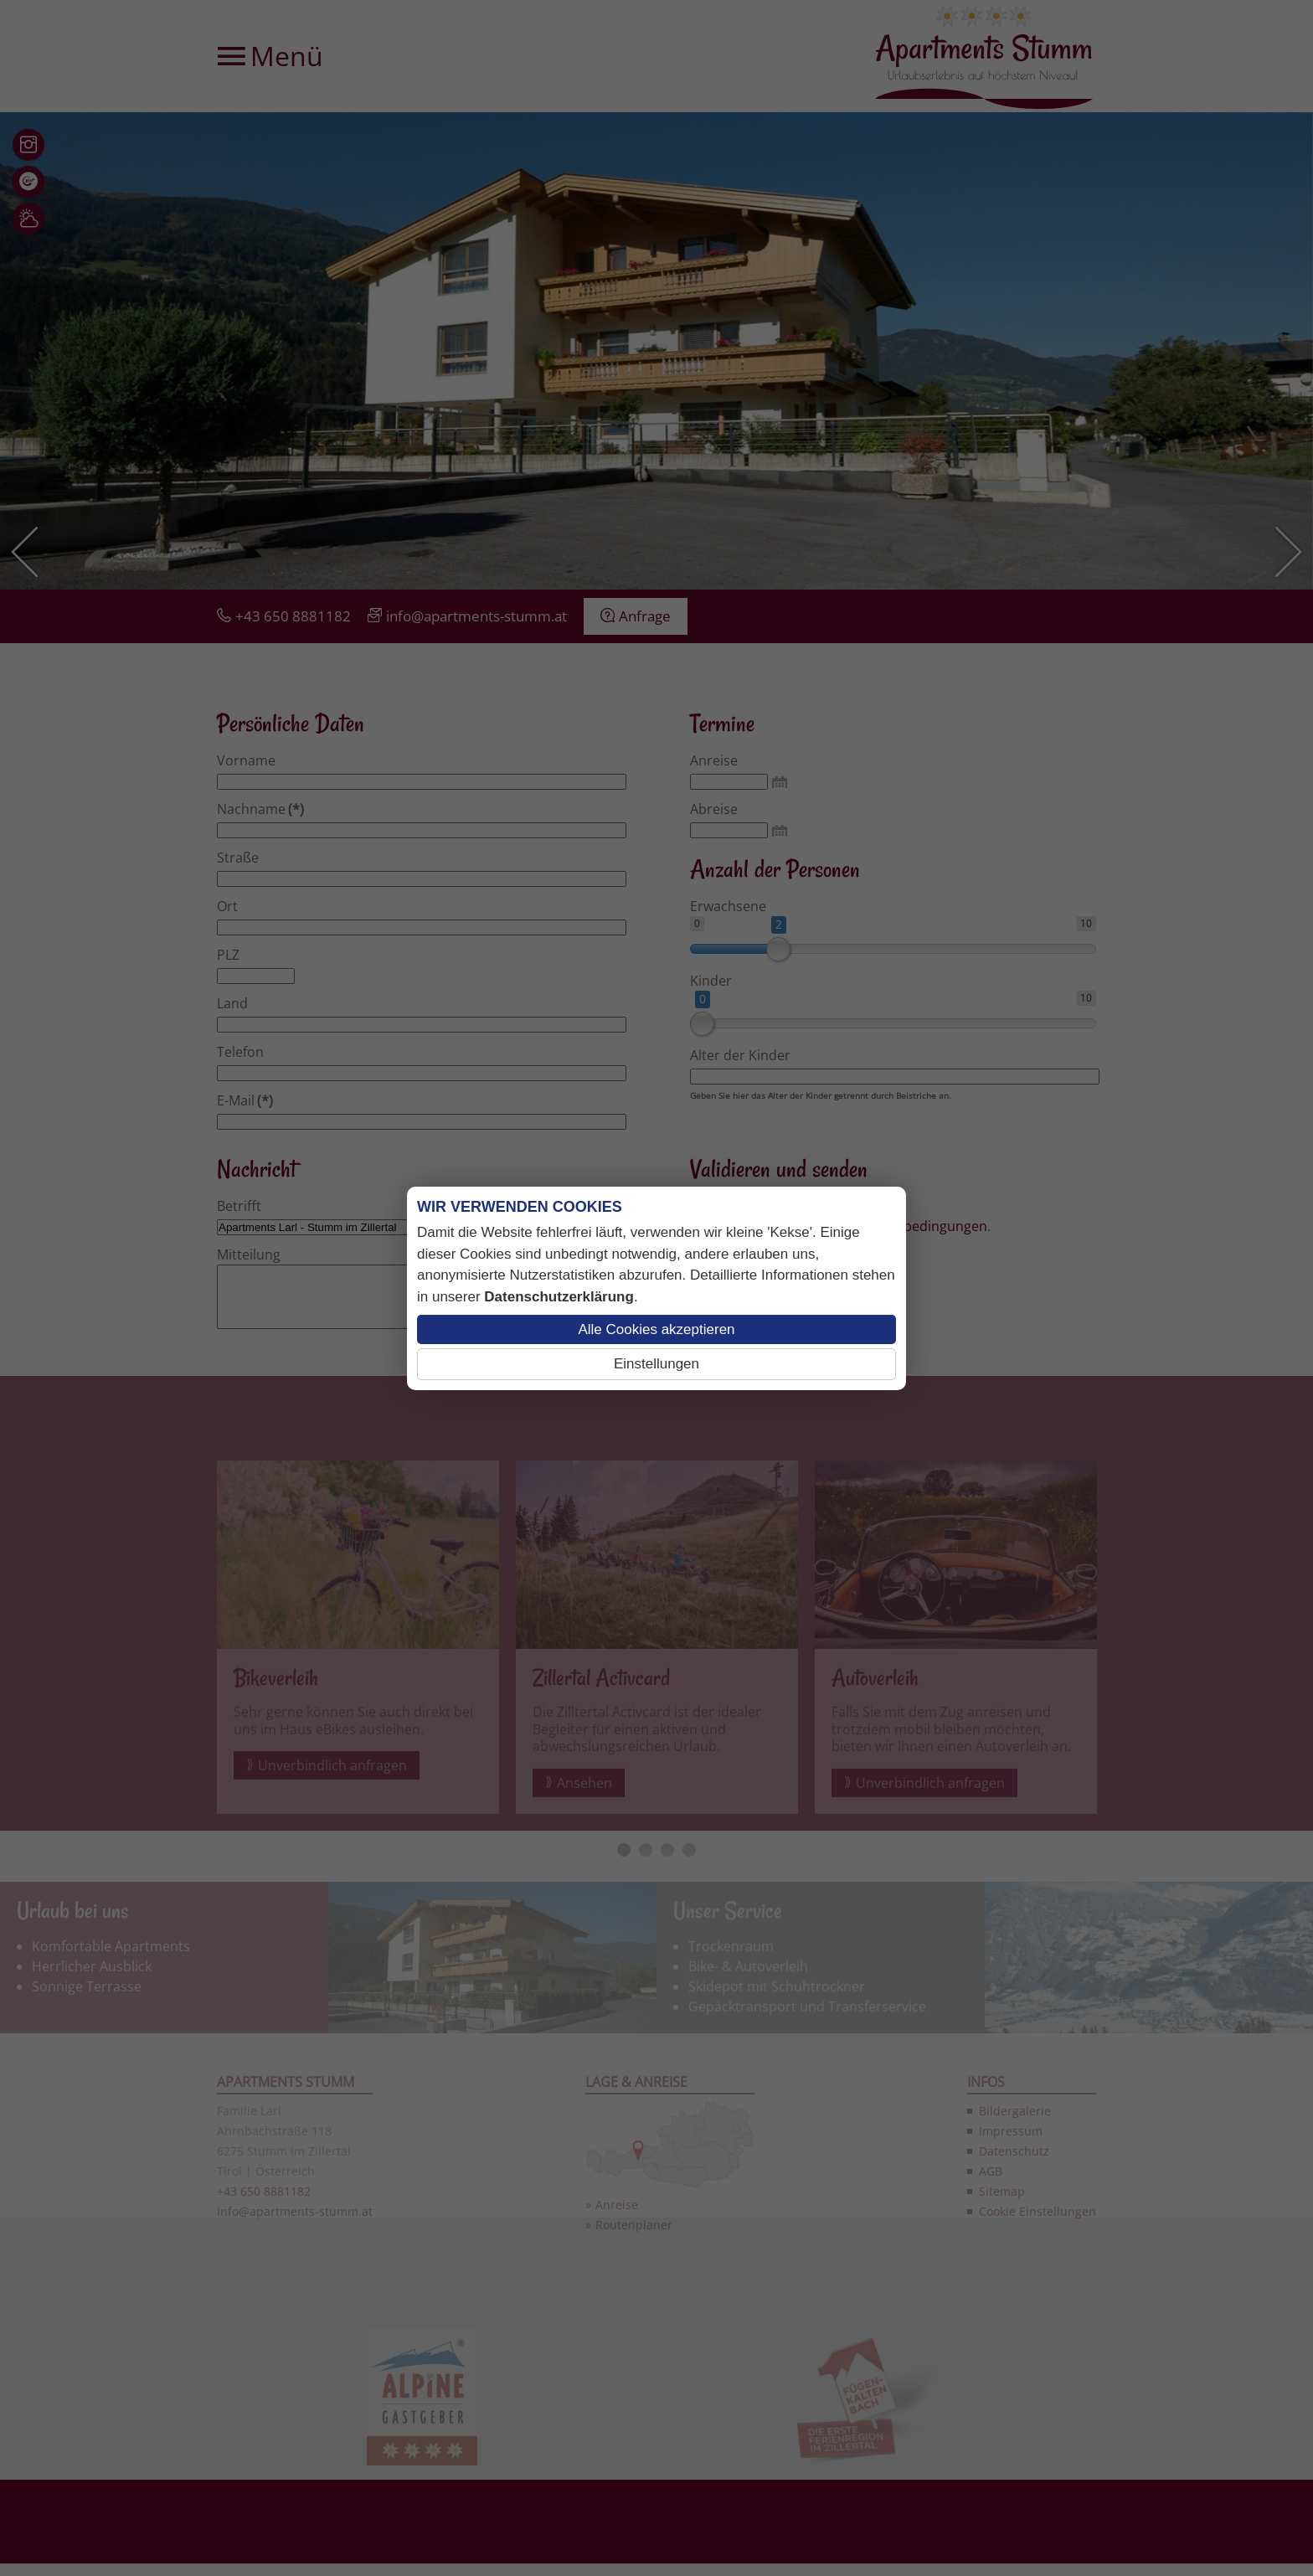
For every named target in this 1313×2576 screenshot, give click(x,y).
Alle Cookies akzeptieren (656, 1329)
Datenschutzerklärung (559, 1297)
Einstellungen (656, 1364)
